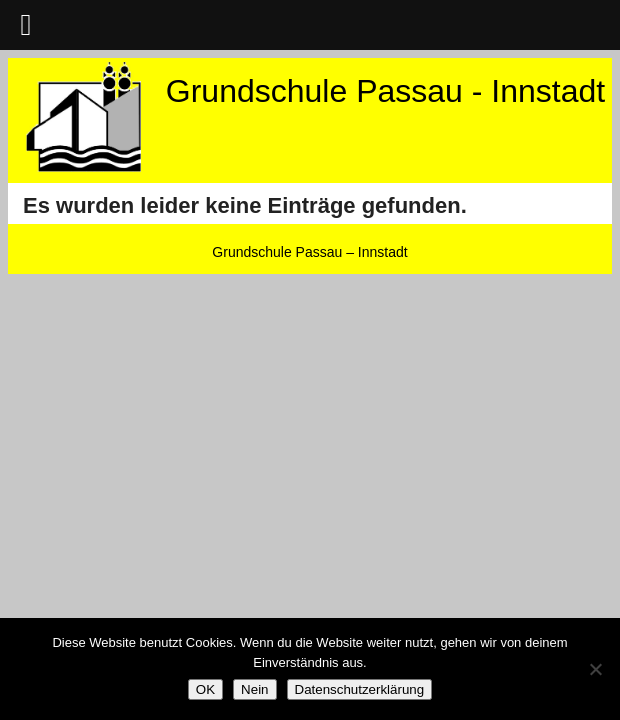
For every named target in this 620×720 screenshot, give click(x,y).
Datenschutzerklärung (360, 689)
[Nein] (595, 669)
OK (205, 689)
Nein (254, 689)
